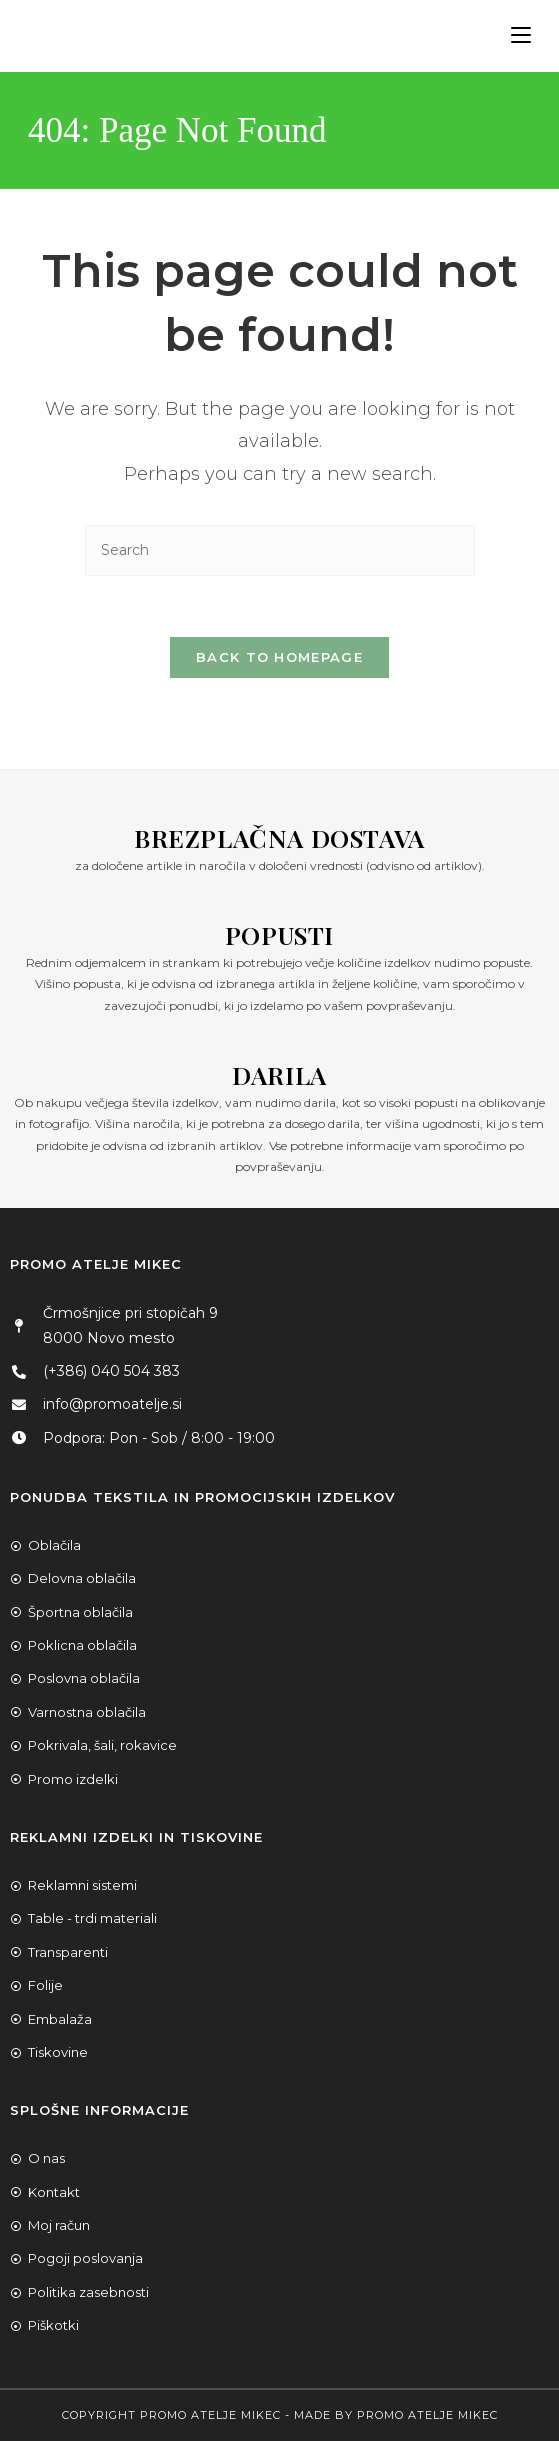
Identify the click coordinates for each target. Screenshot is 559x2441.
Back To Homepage (279, 657)
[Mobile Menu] (513, 35)
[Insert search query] (280, 550)
